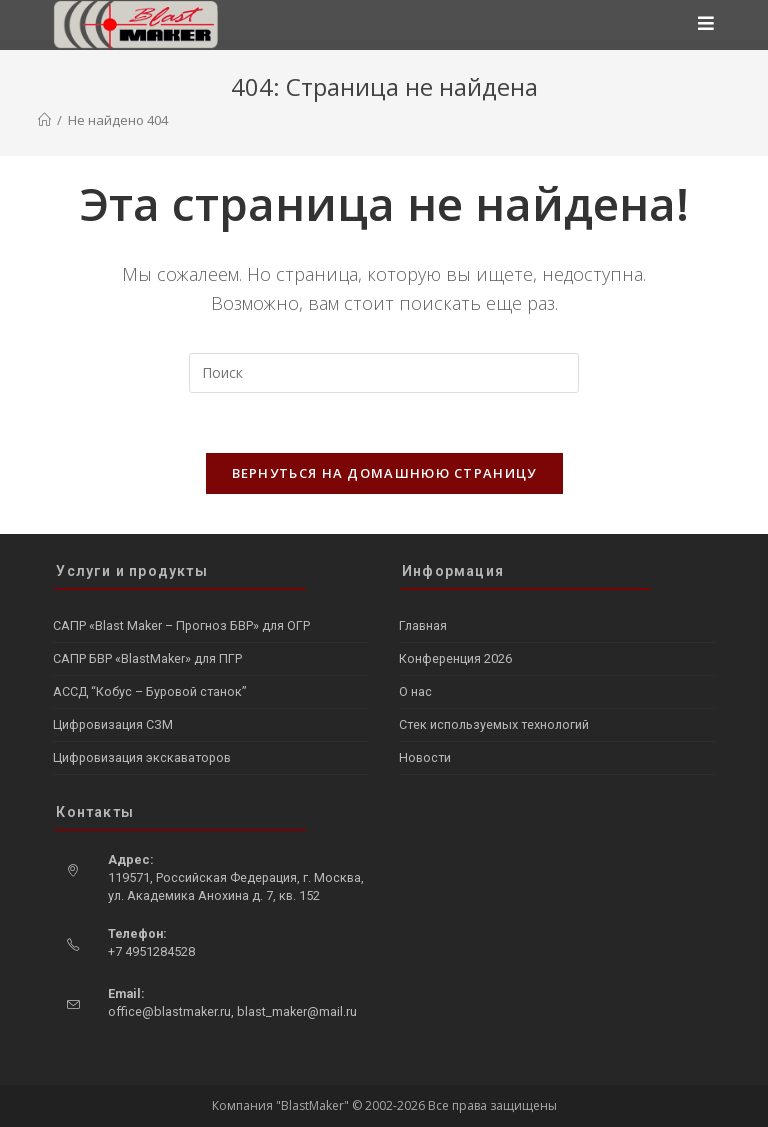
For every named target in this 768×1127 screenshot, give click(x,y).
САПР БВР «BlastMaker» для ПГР (147, 658)
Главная (423, 625)
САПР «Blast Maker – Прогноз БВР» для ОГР (181, 625)
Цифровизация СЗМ (113, 724)
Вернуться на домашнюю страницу (384, 473)
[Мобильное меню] (706, 25)
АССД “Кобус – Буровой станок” (149, 691)
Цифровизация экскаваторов (142, 757)
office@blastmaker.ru (169, 1011)
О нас (415, 691)
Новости (425, 757)
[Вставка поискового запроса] (384, 373)
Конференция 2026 (455, 658)
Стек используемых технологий (494, 724)
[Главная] (44, 120)
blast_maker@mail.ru (297, 1011)
